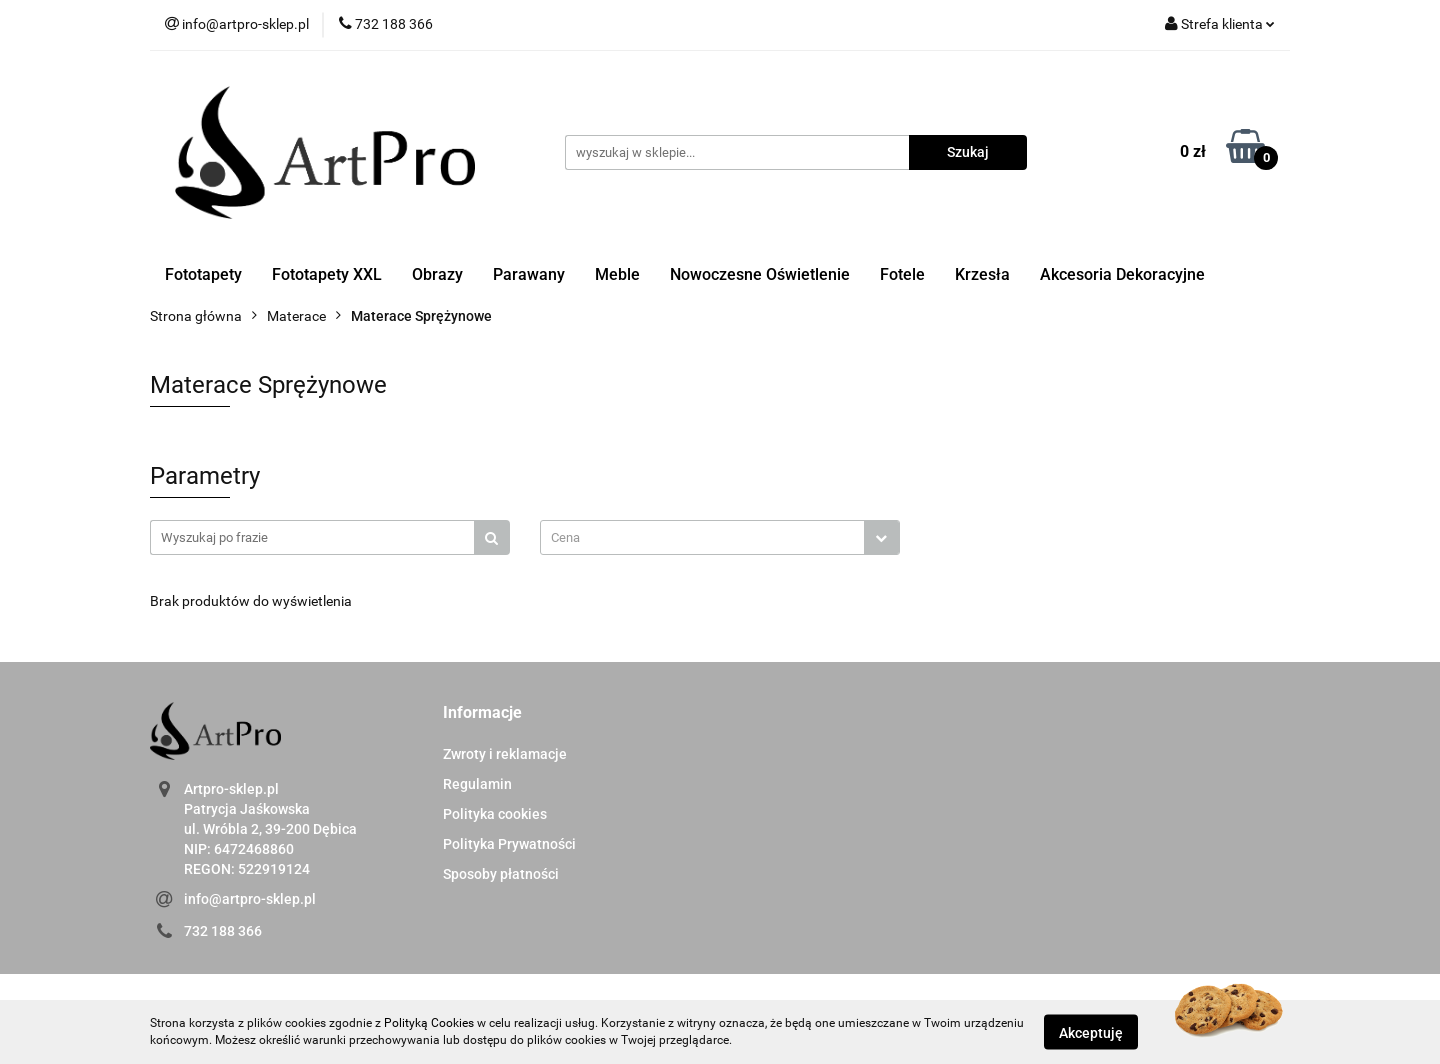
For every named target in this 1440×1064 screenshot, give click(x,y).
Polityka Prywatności (509, 844)
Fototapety (203, 274)
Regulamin (477, 784)
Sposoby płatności (501, 874)
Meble (617, 274)
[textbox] (702, 537)
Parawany (529, 274)
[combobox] (720, 537)
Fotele (902, 274)
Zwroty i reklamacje (505, 754)
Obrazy (437, 274)
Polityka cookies (495, 814)
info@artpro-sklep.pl (250, 899)
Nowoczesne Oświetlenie (760, 274)
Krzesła (982, 274)
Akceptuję (1091, 1032)
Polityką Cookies (429, 1023)
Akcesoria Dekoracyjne (1122, 274)
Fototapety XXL (327, 274)
